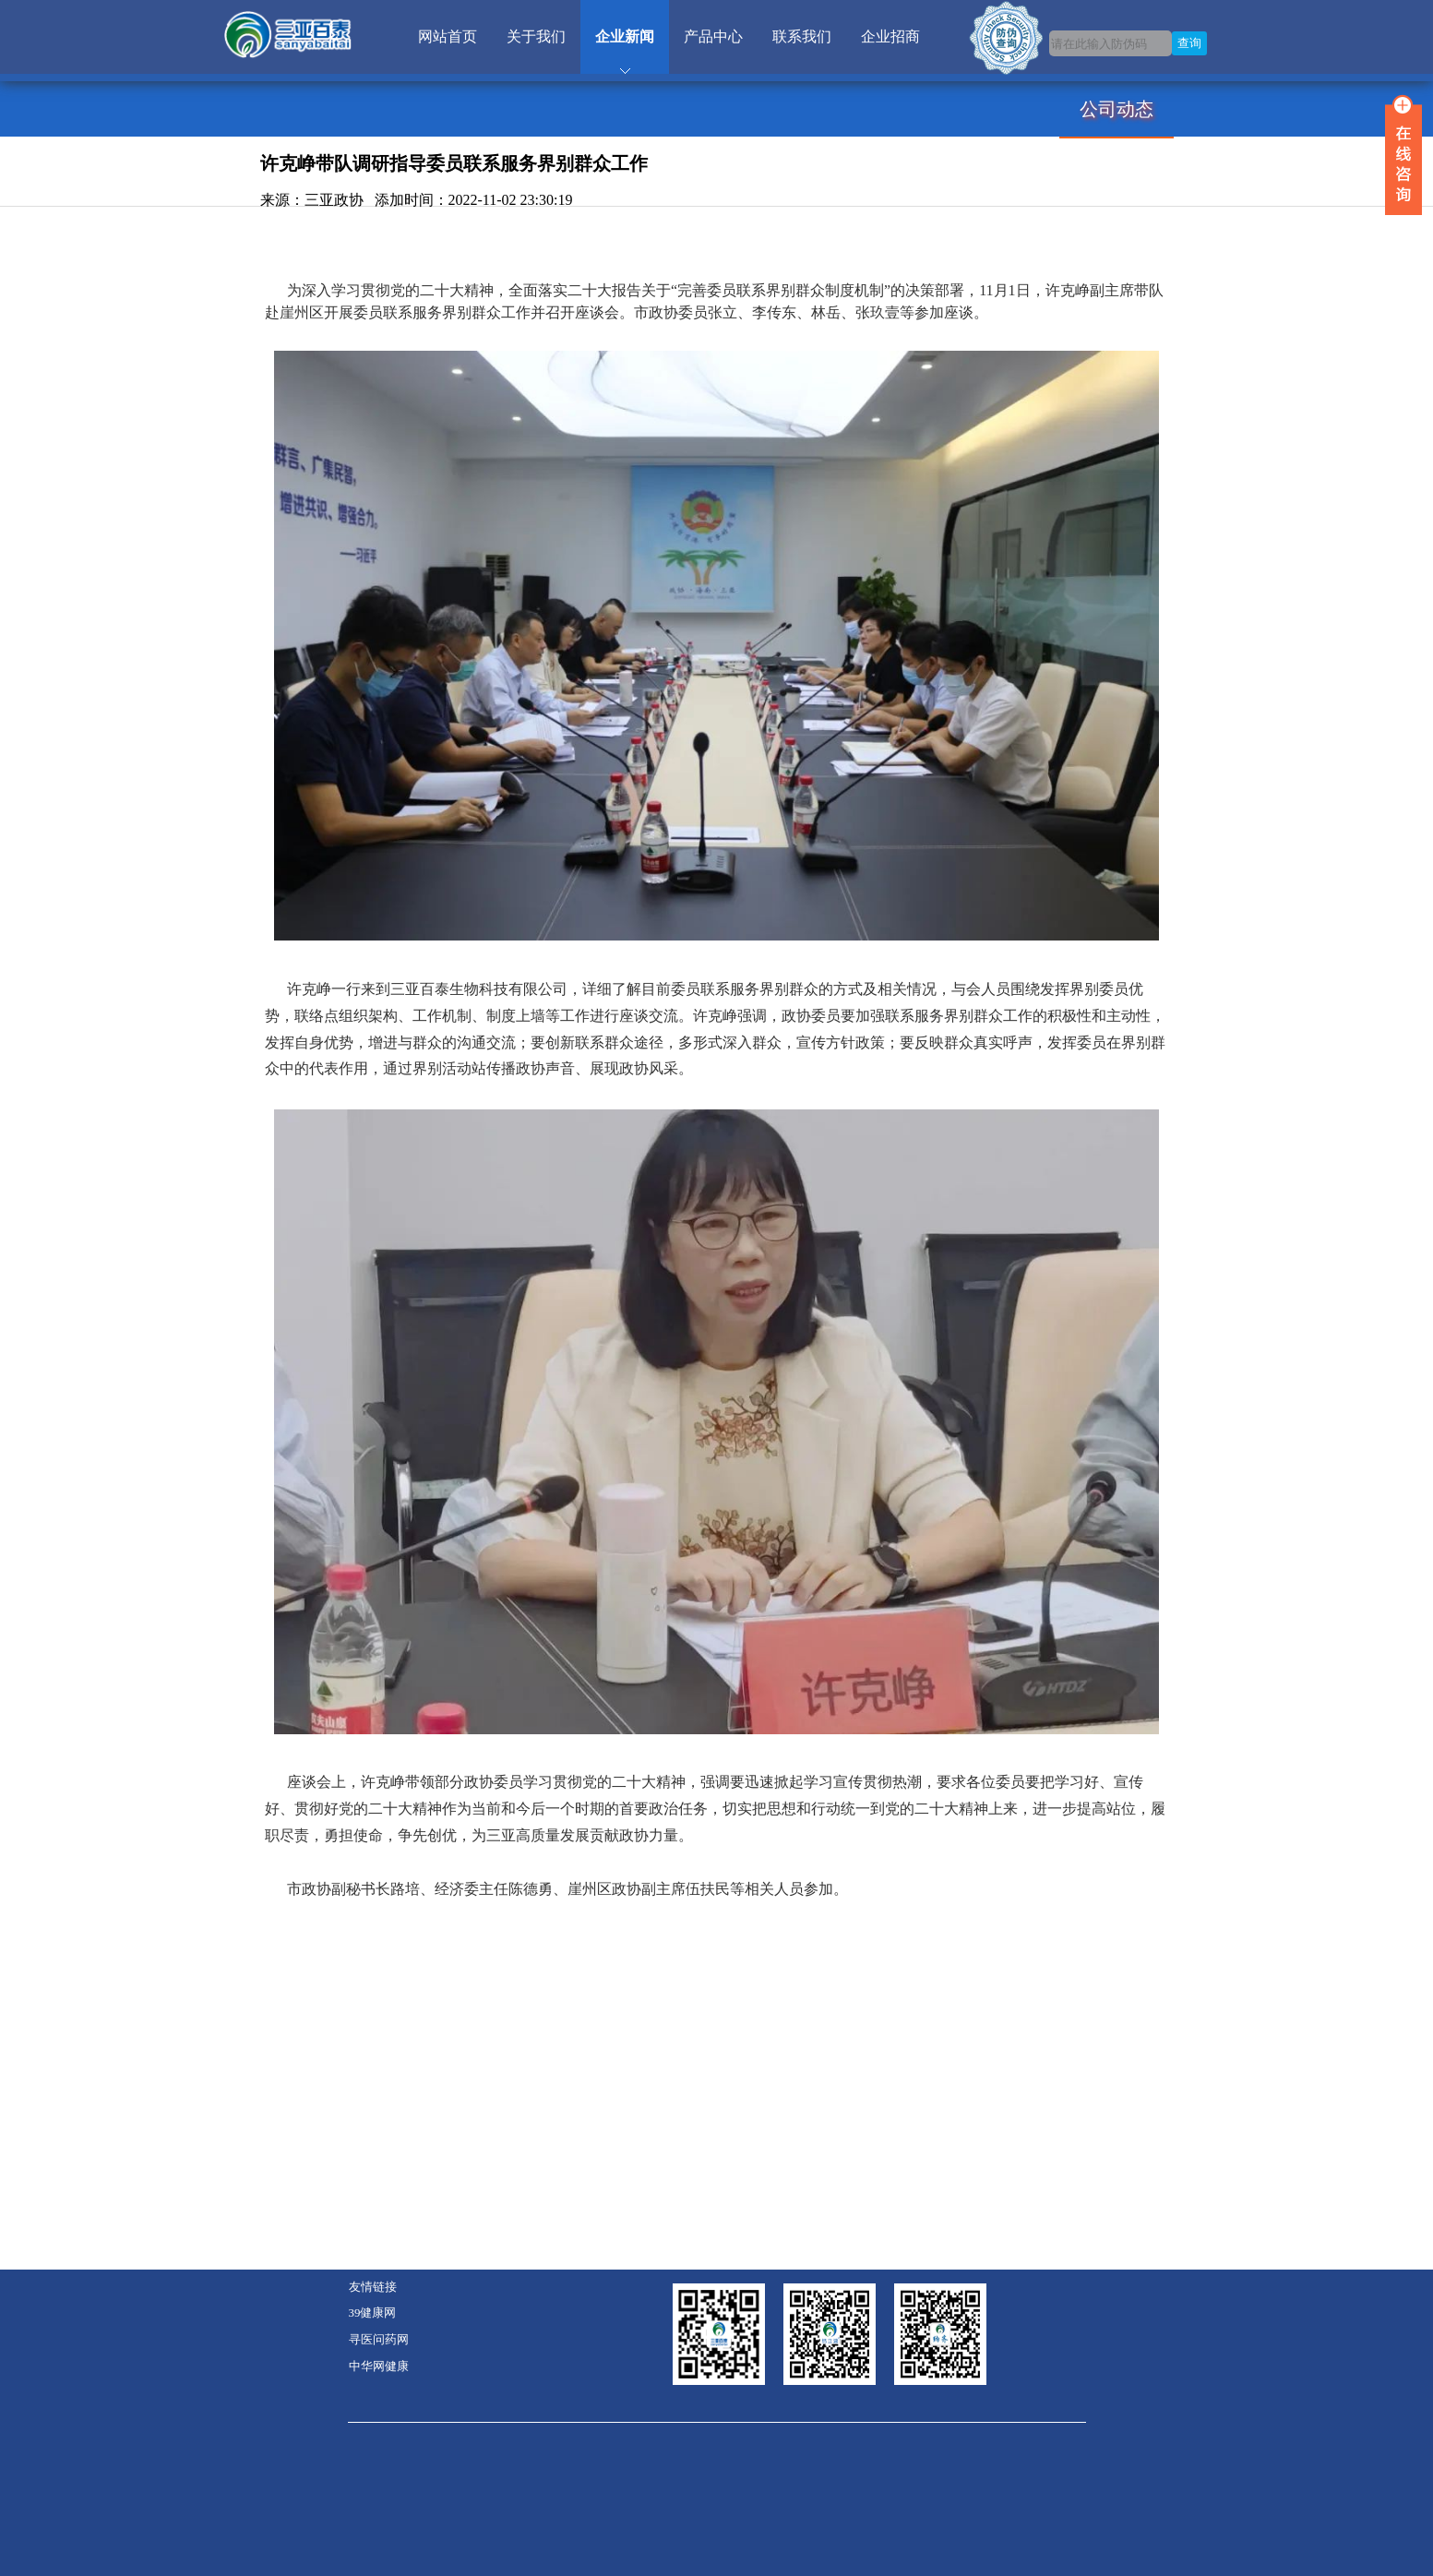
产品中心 (713, 36)
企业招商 (890, 36)
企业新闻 (624, 36)
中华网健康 (379, 2366)
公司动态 (1116, 109)
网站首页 (447, 36)
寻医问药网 (379, 2339)
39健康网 (373, 2312)
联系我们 (801, 36)
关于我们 (536, 36)
